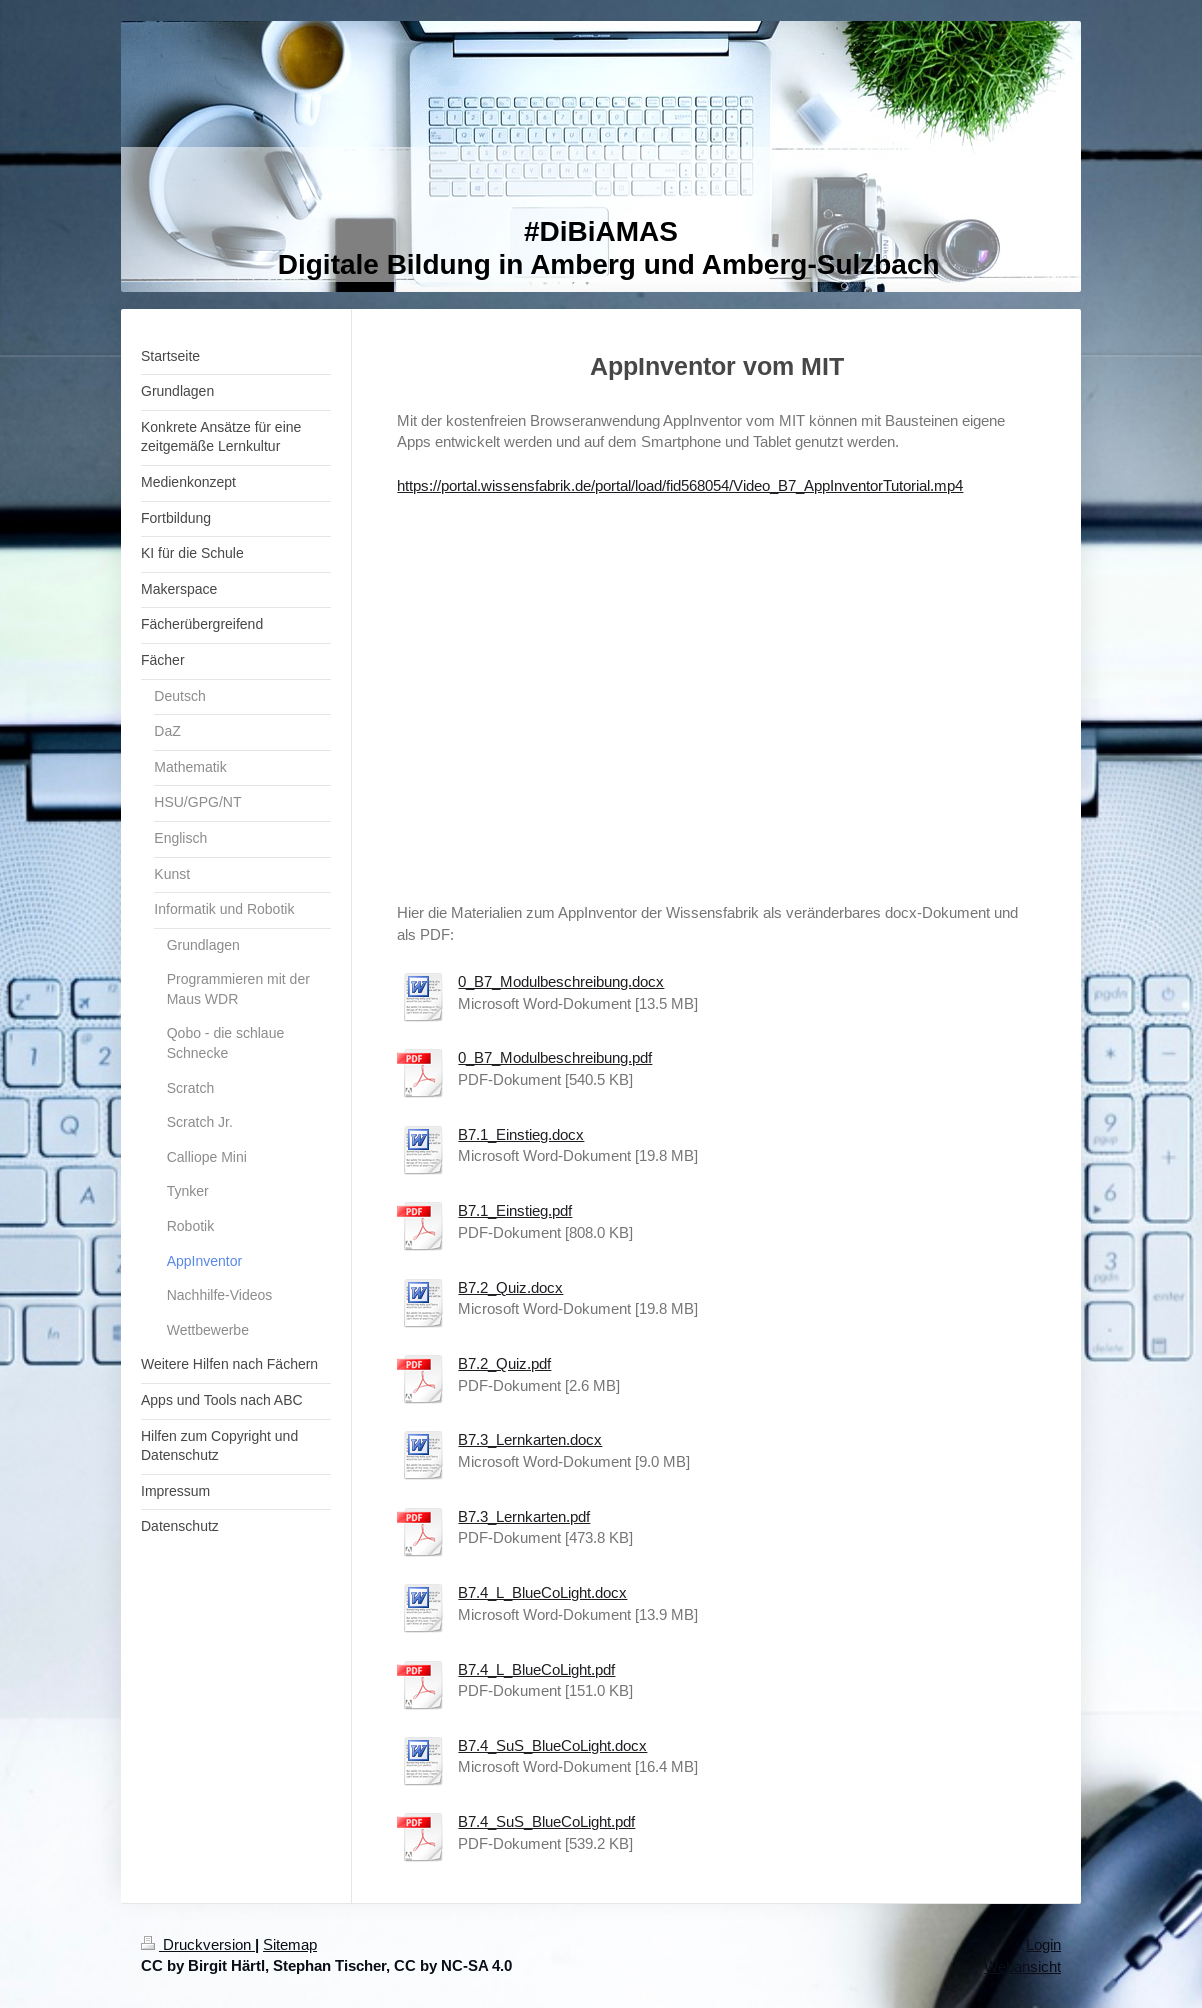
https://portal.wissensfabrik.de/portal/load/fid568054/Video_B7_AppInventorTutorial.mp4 (680, 485)
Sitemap (290, 1944)
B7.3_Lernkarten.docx (530, 1439)
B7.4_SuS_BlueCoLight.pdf (546, 1821)
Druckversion (198, 1944)
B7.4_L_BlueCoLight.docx (542, 1592)
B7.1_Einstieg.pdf (515, 1210)
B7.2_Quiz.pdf (504, 1363)
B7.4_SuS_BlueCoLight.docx (552, 1745)
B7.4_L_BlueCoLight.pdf (536, 1669)
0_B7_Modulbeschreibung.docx (561, 981)
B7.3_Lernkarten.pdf (524, 1516)
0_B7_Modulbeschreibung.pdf (555, 1057)
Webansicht (1022, 1966)
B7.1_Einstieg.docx (521, 1134)
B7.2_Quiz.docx (510, 1287)
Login (1043, 1944)
